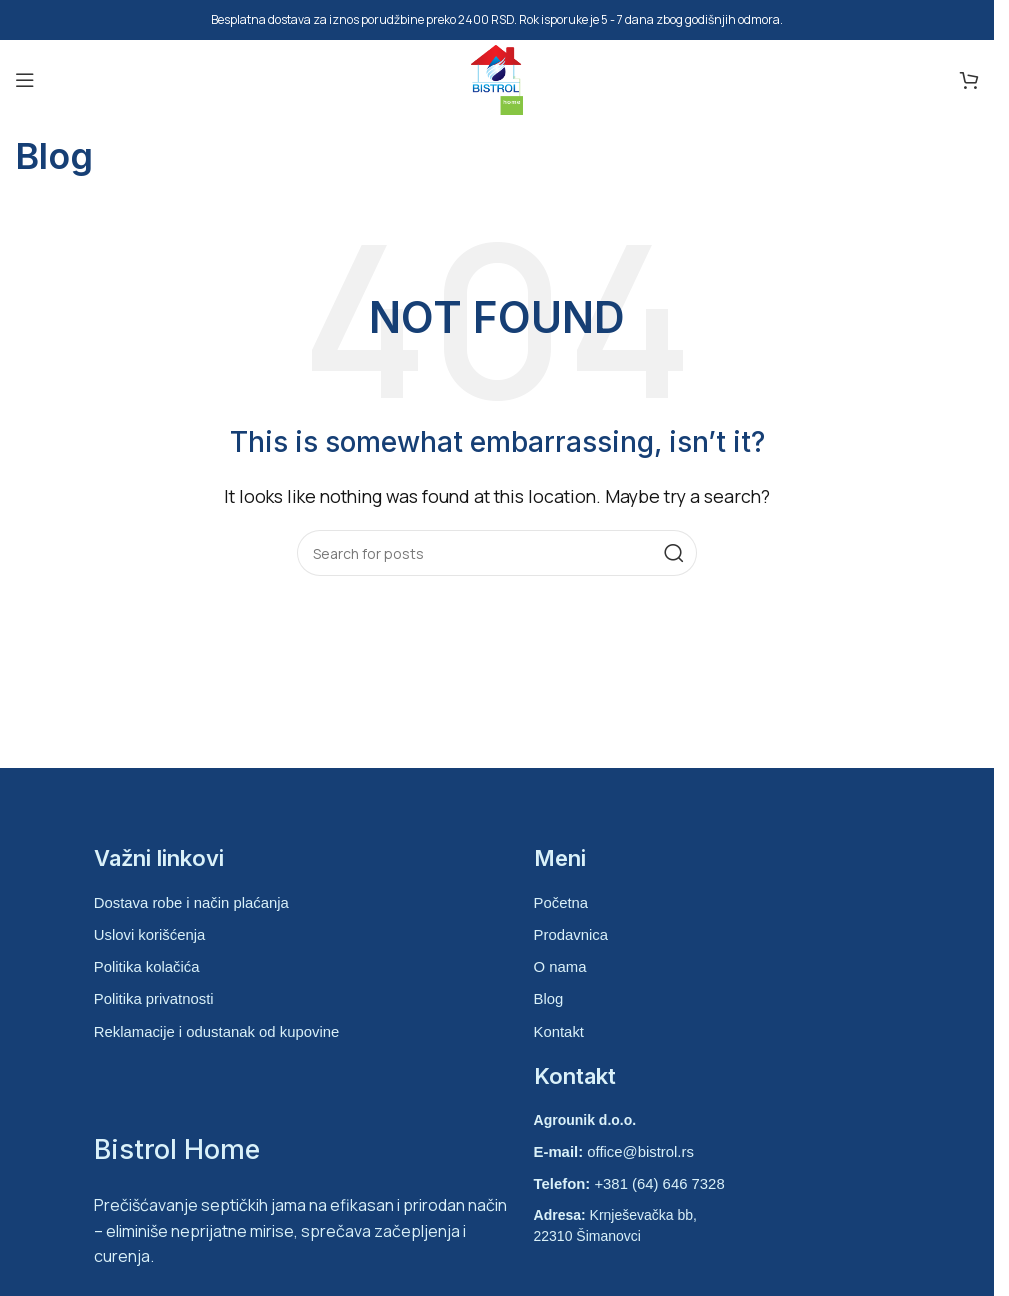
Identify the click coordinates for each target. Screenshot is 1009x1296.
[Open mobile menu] (25, 80)
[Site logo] (496, 78)
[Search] (497, 553)
